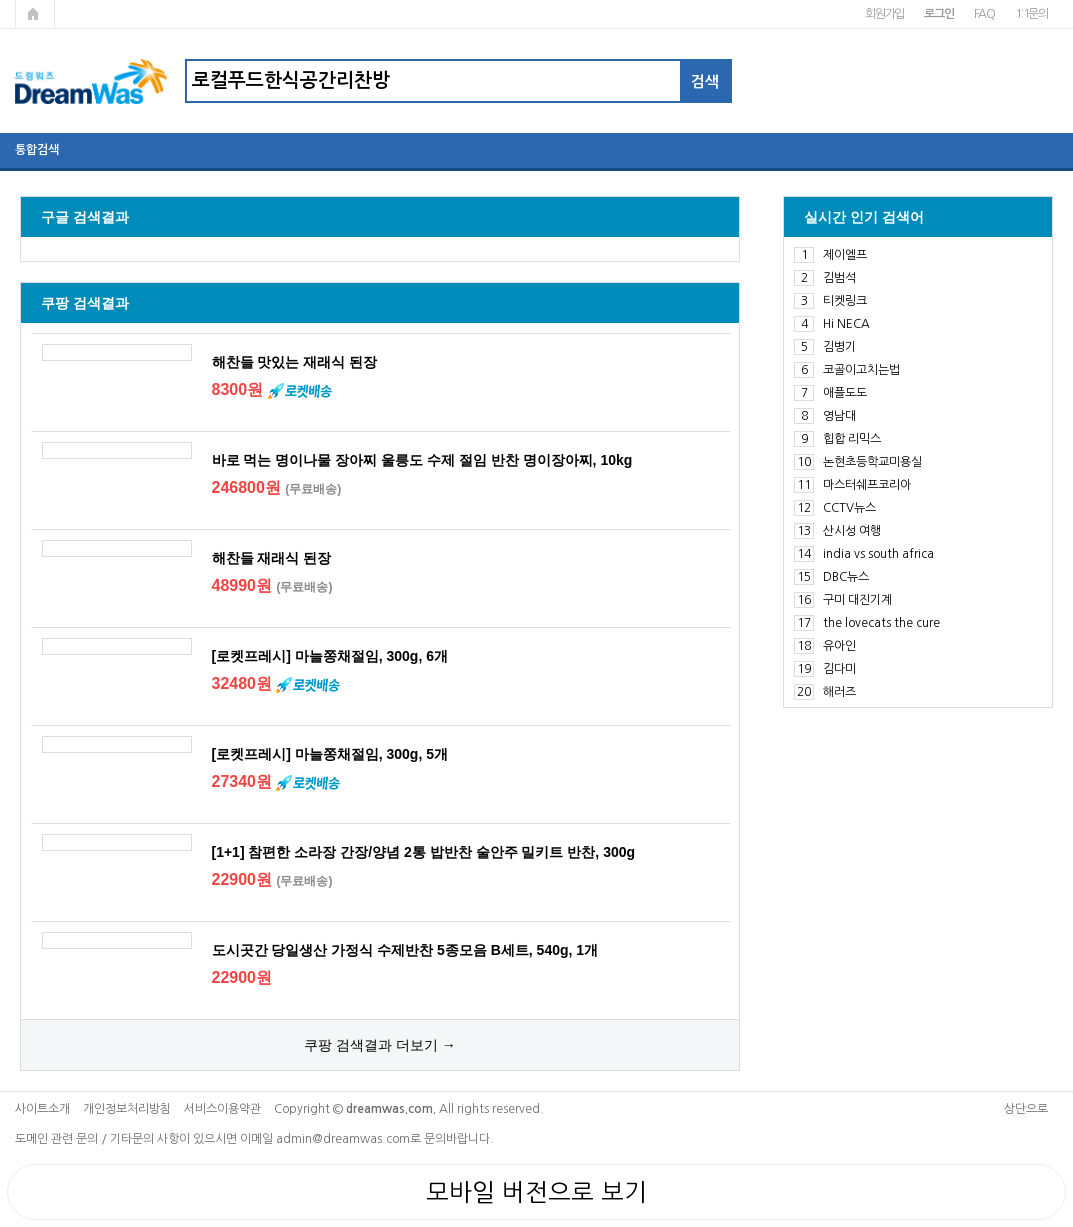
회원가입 (884, 14)
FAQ (984, 14)
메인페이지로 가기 (35, 14)
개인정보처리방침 (127, 1109)
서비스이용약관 (222, 1109)
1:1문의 (1031, 14)
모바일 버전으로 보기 (536, 1192)
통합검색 (37, 150)
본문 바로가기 (0, 0)
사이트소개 (42, 1109)
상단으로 (1026, 1109)
